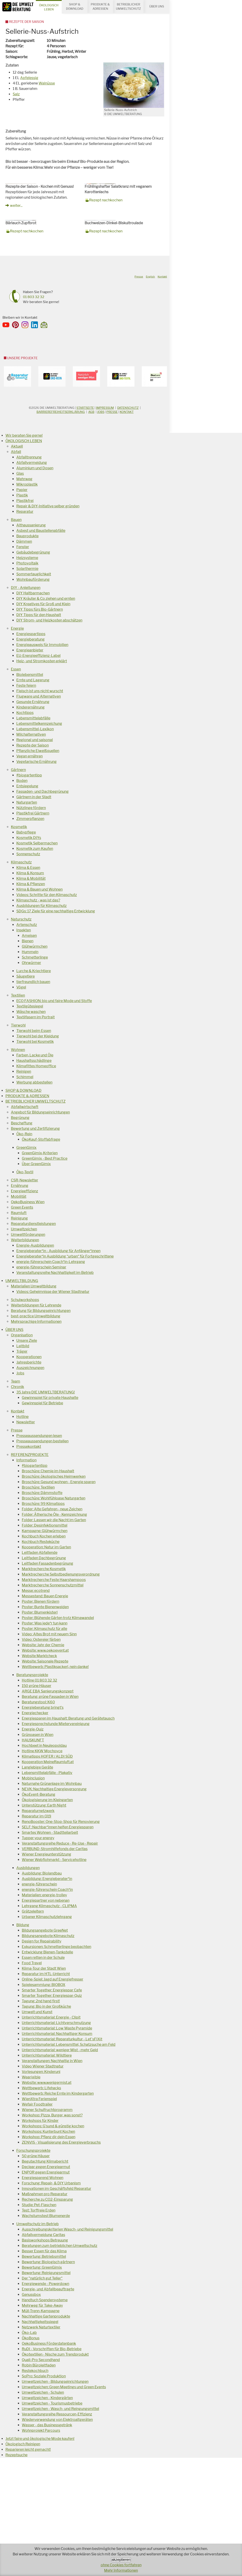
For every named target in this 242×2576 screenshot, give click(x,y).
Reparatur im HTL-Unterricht (46, 2089)
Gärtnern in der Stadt (33, 912)
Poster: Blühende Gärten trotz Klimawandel (58, 1733)
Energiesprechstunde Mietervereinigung (56, 1839)
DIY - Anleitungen (25, 703)
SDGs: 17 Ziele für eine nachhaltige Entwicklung (55, 1026)
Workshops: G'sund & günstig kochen (53, 2241)
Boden (21, 896)
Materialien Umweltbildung (33, 1402)
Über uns (156, 6)
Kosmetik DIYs (28, 953)
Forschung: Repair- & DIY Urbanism (51, 2298)
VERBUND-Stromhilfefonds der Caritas (55, 1964)
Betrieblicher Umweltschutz (128, 6)
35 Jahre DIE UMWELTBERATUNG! (45, 1508)
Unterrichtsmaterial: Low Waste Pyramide (57, 2144)
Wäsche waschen (31, 1127)
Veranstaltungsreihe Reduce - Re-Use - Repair (60, 1959)
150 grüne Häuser (36, 1801)
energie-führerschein (39, 2000)
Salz (16, 94)
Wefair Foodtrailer (37, 2220)
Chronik (17, 1502)
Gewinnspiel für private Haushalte (50, 1513)
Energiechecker (35, 1828)
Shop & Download (74, 6)
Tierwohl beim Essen (33, 1146)
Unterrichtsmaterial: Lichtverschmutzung (56, 2138)
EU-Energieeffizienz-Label (38, 771)
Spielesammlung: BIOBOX (43, 2100)
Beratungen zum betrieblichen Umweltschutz (59, 2361)
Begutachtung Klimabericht (45, 2277)
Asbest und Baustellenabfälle (40, 646)
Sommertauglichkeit (33, 689)
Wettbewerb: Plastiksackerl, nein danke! (55, 1782)
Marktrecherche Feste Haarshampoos (54, 1695)
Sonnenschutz (28, 969)
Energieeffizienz (24, 1306)
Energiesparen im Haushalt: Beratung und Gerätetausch (68, 1834)
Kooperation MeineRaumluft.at (48, 1877)
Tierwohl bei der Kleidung (37, 1151)
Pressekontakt (28, 1562)
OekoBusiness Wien (27, 1317)
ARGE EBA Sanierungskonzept (47, 1807)
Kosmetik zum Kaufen (34, 964)
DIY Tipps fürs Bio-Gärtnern (39, 725)
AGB (91, 527)
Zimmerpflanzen (30, 934)
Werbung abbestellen (34, 1198)
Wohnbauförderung (33, 695)
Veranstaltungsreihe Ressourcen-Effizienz (57, 2530)
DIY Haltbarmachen (33, 708)
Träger (21, 1467)
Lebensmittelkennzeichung (39, 839)
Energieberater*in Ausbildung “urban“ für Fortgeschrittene (65, 1372)
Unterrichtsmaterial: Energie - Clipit (51, 2133)
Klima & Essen (28, 983)
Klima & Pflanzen (30, 999)
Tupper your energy (38, 1953)
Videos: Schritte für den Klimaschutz (46, 1010)
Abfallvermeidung (31, 578)
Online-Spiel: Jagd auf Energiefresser (52, 2095)
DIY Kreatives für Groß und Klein (43, 719)
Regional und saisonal (34, 855)
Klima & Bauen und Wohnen (39, 1005)
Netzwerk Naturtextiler (41, 2443)
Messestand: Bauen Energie (45, 1711)
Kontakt (127, 527)
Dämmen (24, 657)
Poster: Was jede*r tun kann (44, 1739)
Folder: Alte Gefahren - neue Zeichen (52, 1624)
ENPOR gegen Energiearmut (46, 2288)
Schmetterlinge (35, 1073)
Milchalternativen (31, 850)
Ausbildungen (28, 1983)
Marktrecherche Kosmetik (44, 1684)
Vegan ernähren (29, 872)
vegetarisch (68, 57)
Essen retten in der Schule (43, 2073)
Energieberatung (30, 755)
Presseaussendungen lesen (39, 1551)
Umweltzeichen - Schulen (43, 2508)
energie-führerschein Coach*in (47, 2005)
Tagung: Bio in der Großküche (46, 2122)
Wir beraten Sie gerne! (24, 551)
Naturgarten (26, 918)
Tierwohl (18, 1141)
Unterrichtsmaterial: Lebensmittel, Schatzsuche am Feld (68, 2160)
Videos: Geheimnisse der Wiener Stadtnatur (52, 1407)
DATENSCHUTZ (128, 523)
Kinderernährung (30, 823)
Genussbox (31, 2410)
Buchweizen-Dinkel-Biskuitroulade (114, 338)
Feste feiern (26, 801)
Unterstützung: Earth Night (44, 1921)
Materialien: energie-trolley (44, 2010)
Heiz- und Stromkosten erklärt (41, 776)
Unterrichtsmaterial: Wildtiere (47, 2171)
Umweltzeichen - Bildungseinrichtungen (55, 2497)
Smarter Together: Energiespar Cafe (52, 2106)
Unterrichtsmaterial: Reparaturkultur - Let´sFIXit (62, 2154)
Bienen (27, 1056)
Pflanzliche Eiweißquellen (37, 866)
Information (26, 1576)
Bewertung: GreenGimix (42, 2383)
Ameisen (29, 1051)
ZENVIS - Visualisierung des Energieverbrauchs (61, 2258)
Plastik (22, 611)
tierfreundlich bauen (33, 1097)
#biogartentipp (29, 891)
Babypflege (26, 948)
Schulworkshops (25, 1415)
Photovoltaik (27, 679)
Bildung (22, 2040)
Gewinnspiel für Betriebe (42, 1518)
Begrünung (20, 1233)
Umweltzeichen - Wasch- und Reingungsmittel (60, 2524)
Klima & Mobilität (31, 994)
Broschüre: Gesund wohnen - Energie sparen (58, 1597)
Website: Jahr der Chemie (43, 1760)
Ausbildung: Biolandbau (42, 1989)
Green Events (22, 1323)
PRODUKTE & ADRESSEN (27, 1211)
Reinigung (19, 1334)
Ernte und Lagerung (32, 795)
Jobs (100, 527)
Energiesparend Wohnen (42, 2293)
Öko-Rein (24, 1249)
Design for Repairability (41, 2057)
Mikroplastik (27, 600)
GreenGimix (26, 1263)
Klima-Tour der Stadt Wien (44, 2084)
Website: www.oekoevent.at (45, 1766)
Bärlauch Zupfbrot (20, 338)
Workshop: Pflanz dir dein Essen (48, 2252)
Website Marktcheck (39, 1771)
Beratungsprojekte (32, 1790)
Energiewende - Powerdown (45, 2399)
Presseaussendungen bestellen (42, 1556)
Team (15, 1497)
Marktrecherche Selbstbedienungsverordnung (61, 1690)
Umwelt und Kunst (37, 2127)
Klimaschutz (21, 978)
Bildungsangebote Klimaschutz (48, 2051)
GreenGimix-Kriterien (40, 1268)
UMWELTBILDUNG (21, 1396)
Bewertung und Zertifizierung (35, 1244)
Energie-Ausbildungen (35, 1361)
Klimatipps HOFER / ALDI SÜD (47, 1872)
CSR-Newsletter (24, 1296)
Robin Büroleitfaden (39, 2481)
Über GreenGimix (36, 1279)
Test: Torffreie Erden (38, 2326)
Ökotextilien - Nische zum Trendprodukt (55, 2470)
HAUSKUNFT (33, 1855)
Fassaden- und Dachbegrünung (42, 907)
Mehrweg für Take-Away (42, 2421)
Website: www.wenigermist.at (46, 2198)
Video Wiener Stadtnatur (43, 2182)
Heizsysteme (27, 673)
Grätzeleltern (33, 2027)
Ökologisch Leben (48, 7)
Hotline (22, 1532)
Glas (20, 589)
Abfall (16, 567)
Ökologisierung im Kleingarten (47, 1915)
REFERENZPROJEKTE (30, 1570)
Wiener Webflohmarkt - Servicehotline (54, 1975)
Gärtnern (18, 885)
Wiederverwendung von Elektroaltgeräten (57, 2535)
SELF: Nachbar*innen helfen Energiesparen (57, 1942)
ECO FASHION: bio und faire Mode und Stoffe (54, 1116)
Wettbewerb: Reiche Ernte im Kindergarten (58, 2209)
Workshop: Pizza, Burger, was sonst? (52, 2231)
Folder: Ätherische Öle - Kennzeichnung (54, 1630)
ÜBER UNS (14, 1445)
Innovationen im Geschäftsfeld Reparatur (56, 2304)
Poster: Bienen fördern (40, 1717)
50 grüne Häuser (36, 2271)
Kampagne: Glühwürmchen (44, 1646)
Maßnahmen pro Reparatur (44, 2309)
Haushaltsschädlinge (33, 1176)
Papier (21, 605)
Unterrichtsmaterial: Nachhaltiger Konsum (57, 2149)
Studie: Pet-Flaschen (39, 2320)
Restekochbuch (35, 2486)
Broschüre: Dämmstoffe (42, 1608)
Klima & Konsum (30, 988)
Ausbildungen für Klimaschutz (41, 1021)
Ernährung (19, 1301)
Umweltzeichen (24, 1344)
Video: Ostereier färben (41, 1755)
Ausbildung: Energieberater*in (47, 1994)
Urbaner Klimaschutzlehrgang (47, 2032)
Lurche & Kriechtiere (33, 1086)
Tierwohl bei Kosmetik (35, 1157)
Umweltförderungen (28, 1350)
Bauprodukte (27, 651)
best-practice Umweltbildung (35, 1431)
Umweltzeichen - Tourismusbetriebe (52, 2519)
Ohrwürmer (31, 1078)
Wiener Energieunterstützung (46, 1970)
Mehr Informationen (121, 2570)
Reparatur (24, 627)
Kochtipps (25, 828)
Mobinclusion (33, 1894)
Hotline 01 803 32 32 (39, 1796)
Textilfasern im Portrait (35, 1132)
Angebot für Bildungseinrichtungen (40, 1228)
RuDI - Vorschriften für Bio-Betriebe (51, 2464)
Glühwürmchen (34, 1062)
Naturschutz (21, 1035)
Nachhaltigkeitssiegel (40, 2437)
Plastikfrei (25, 616)
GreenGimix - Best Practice (44, 1274)
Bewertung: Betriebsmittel (44, 2372)
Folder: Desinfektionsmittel (44, 1641)
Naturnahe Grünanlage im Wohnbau (52, 1899)
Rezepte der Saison (26, 22)
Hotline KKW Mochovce (42, 1866)
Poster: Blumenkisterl (40, 1728)
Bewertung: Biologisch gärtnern (48, 2377)
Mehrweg (24, 594)
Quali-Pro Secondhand (41, 2475)
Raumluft (19, 1328)
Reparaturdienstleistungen (33, 1339)
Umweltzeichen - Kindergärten (47, 2513)
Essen (16, 785)
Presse (112, 527)
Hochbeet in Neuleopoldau (44, 1861)
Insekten (23, 1045)
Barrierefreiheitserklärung (61, 527)
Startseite (85, 523)
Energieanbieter (29, 766)
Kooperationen (29, 1472)
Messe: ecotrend (36, 1706)
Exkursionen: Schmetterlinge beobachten (56, 2062)
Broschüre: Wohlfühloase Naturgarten (53, 1614)
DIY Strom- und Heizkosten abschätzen (49, 736)
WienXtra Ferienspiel (39, 2214)
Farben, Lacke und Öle (34, 1171)
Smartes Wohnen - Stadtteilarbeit (50, 1948)
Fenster (22, 662)
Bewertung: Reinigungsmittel (46, 2388)
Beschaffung (21, 1238)
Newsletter (25, 1537)
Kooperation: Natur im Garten (46, 1662)
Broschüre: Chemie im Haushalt (48, 1586)
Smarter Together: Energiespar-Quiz (52, 2111)
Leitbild (22, 1461)
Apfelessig (29, 78)
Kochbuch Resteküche (40, 1657)
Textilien (18, 1111)
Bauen (16, 635)
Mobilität (18, 1312)
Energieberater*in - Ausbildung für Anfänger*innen (58, 1366)
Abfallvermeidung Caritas (43, 2350)
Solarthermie (27, 684)
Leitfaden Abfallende (39, 1668)
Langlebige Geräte (37, 1883)
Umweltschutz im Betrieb (37, 2339)
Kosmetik (19, 942)
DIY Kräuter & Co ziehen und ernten (45, 714)
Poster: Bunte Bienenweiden (45, 1722)
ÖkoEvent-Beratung (38, 1910)
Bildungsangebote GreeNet (45, 2046)
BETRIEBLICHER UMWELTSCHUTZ (35, 1217)
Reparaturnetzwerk (38, 1926)
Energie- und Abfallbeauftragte (48, 2404)
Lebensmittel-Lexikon (35, 844)
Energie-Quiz (33, 1845)
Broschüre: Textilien (38, 1603)
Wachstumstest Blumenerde (46, 2331)
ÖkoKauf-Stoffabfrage (41, 1255)
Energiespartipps (30, 749)
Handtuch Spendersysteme (45, 2415)
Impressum (105, 523)
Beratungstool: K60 (38, 1817)
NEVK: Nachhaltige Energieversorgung (54, 1904)
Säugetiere (25, 1092)
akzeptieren (121, 2560)
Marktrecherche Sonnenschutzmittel (52, 1701)
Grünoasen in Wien (37, 1850)
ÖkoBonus (30, 2453)
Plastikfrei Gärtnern (32, 929)
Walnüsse (47, 83)
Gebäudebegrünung (33, 668)
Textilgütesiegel (29, 1122)
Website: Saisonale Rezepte (45, 1777)
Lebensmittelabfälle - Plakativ (47, 1888)
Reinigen (23, 1187)
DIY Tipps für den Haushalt (38, 730)
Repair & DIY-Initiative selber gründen (47, 621)
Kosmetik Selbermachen (37, 959)
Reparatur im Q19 (36, 1932)
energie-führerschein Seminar (41, 1383)
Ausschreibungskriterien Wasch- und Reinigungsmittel (67, 2345)
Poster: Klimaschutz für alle (44, 1744)
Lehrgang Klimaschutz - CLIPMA (49, 2021)
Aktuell (17, 562)
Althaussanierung (31, 641)
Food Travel (32, 2078)
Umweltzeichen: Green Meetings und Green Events (64, 2502)
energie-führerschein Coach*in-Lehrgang (50, 1377)
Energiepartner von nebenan (45, 2016)
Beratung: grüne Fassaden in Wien (50, 1812)
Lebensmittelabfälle (33, 833)
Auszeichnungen (30, 1483)
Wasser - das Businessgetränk (47, 2540)
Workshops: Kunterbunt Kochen (48, 2247)
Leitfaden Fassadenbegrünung (47, 1679)
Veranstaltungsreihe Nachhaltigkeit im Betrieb (55, 1388)
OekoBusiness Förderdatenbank (49, 2459)
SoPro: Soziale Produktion (44, 2491)
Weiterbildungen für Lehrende (36, 1421)
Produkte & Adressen (100, 6)
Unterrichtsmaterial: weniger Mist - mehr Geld (60, 2165)
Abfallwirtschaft (24, 1222)
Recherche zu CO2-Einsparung (47, 2315)
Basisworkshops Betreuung (45, 2356)
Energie (17, 744)
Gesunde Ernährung (32, 817)
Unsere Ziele (26, 1456)
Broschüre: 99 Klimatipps (43, 1619)
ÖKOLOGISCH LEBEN (23, 556)
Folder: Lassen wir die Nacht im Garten (54, 1635)
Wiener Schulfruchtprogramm (47, 2225)
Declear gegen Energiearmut (46, 2282)
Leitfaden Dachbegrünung (44, 1673)
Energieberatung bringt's (43, 1823)
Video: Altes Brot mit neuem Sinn (49, 1749)
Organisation (22, 1450)
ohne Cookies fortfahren (121, 2565)
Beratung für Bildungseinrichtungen (41, 1426)
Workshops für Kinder (40, 2236)
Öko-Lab (29, 2448)
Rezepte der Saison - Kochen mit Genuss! (39, 244)
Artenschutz (26, 1040)
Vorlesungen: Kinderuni (41, 2187)
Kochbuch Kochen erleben (44, 1652)
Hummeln (30, 1067)
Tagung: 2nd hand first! (41, 2116)
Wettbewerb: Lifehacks (41, 2203)
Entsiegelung (27, 901)
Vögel (21, 1103)
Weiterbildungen (25, 1355)
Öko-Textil (24, 1287)
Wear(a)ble (31, 2192)
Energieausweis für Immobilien (42, 760)
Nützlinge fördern (31, 923)
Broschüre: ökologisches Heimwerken (54, 1592)
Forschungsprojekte (33, 2266)
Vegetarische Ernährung (36, 877)
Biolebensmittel (29, 790)
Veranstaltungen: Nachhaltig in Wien (52, 2176)
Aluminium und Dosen (34, 583)
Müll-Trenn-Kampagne (40, 2426)
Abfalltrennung (29, 573)
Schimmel (24, 1192)
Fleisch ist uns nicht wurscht (39, 806)
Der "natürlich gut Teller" (42, 2394)
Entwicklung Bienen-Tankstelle (47, 2067)
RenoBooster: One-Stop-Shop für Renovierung (61, 1937)
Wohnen (18, 1165)
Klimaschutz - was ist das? (38, 1016)
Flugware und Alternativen (38, 812)
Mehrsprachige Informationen (36, 1437)
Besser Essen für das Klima (44, 2366)
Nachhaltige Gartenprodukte (46, 2432)
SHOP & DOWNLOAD (23, 1206)
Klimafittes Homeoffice (36, 1181)
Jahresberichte (28, 1478)
